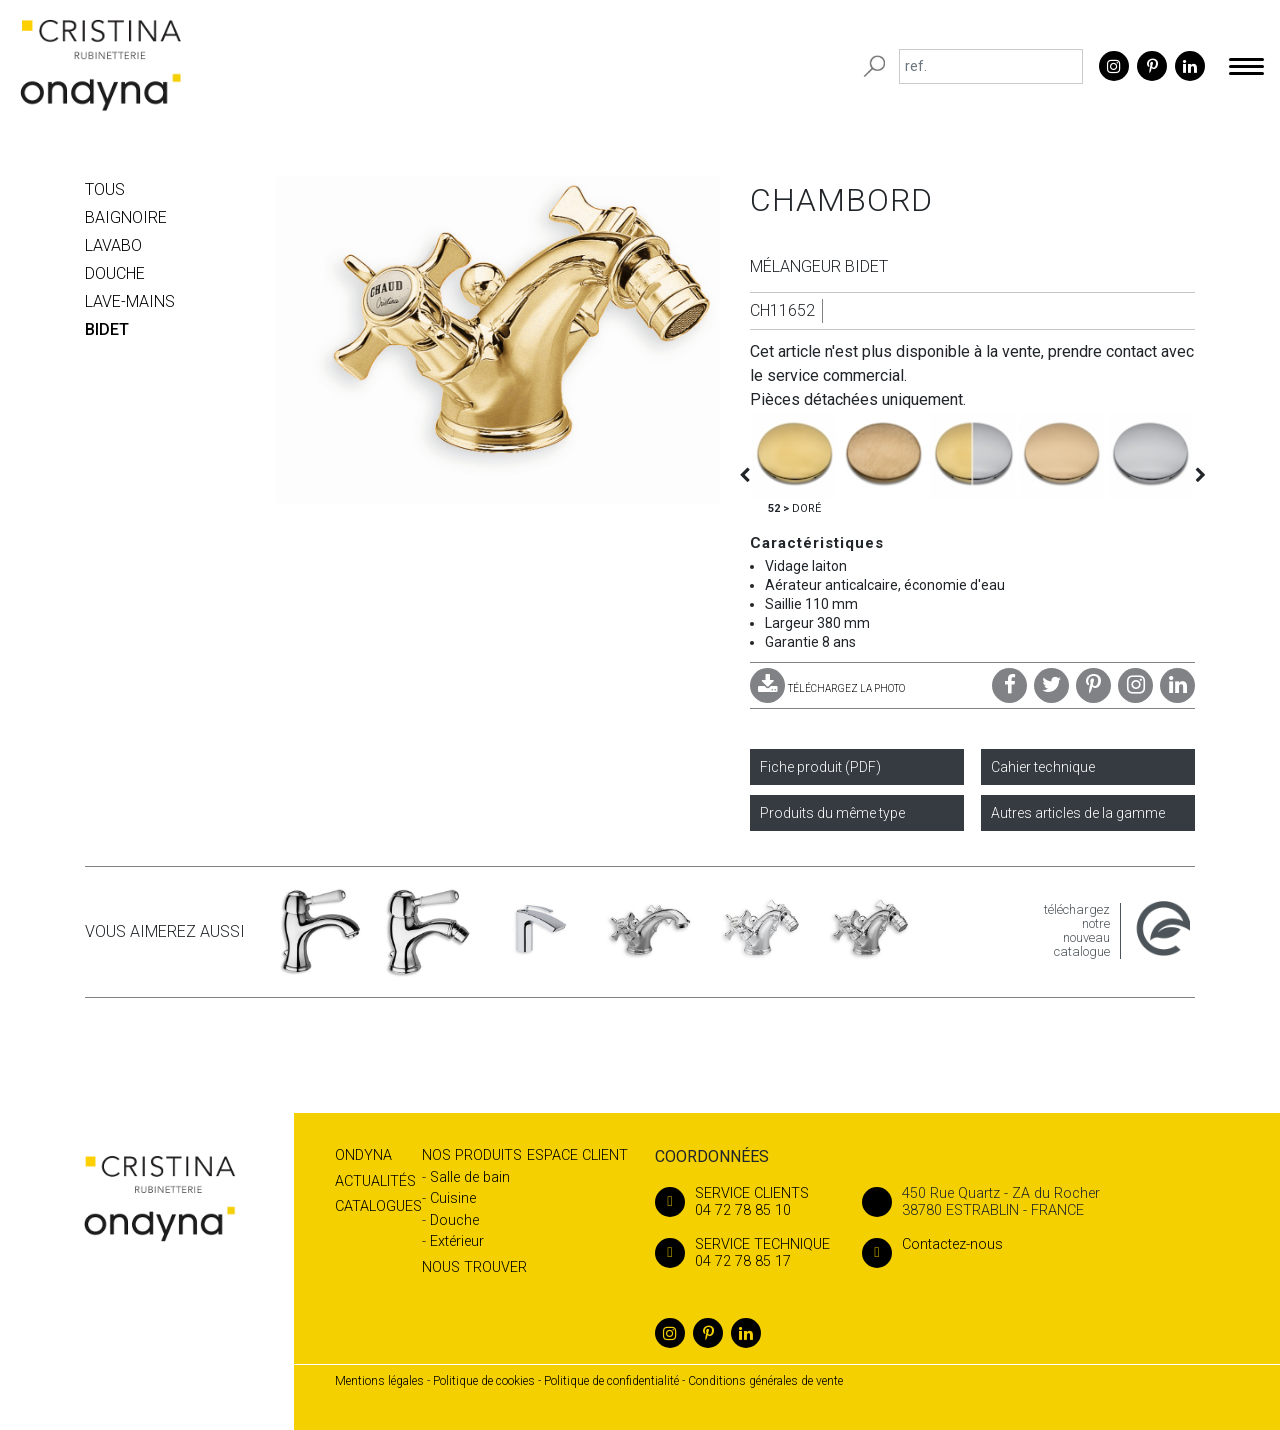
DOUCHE (115, 273)
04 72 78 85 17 (742, 1253)
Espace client (577, 1155)
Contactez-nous (932, 1244)
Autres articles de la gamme (1078, 813)
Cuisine (453, 1198)
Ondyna (363, 1155)
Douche (454, 1220)
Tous (105, 189)
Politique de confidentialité (611, 1381)
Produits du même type (832, 813)
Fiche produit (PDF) (820, 767)
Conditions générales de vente (765, 1381)
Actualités (375, 1181)
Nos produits (472, 1155)
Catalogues (378, 1206)
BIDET (107, 329)
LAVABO (113, 245)
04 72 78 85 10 (742, 1202)
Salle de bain (470, 1177)
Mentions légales (379, 1381)
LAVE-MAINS (130, 301)
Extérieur (457, 1241)
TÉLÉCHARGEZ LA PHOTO (827, 688)
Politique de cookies (484, 1381)
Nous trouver (474, 1267)
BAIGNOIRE (126, 217)
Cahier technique (1043, 767)
